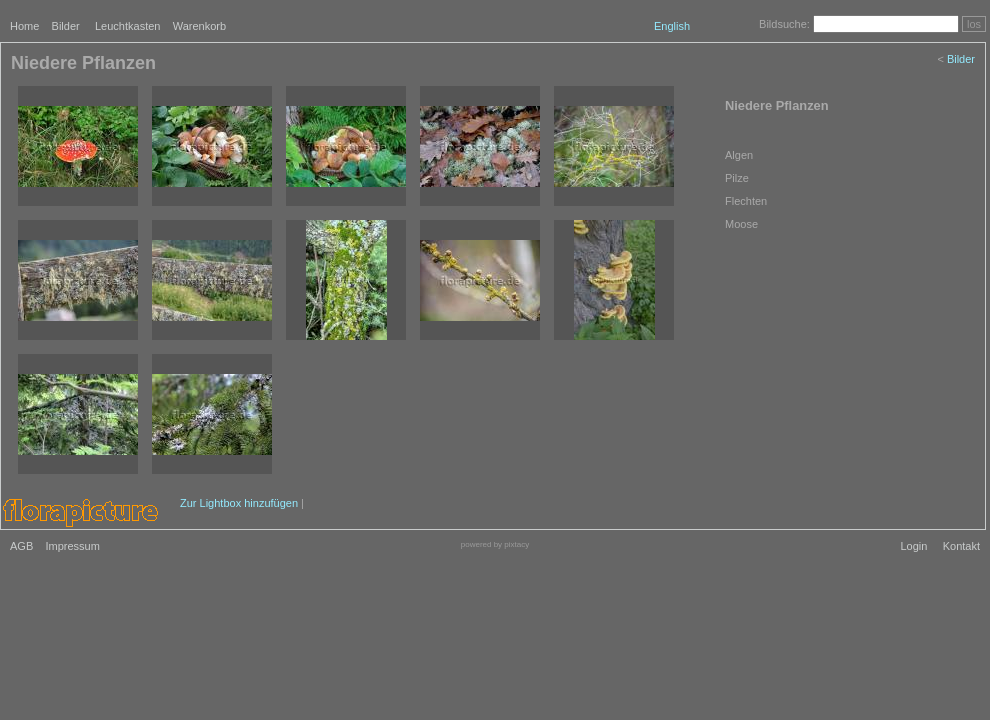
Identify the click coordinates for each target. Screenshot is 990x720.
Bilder (66, 26)
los (974, 24)
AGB (21, 546)
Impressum (72, 546)
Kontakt (961, 546)
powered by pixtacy (495, 544)
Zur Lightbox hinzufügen (239, 503)
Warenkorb (199, 26)
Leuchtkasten (127, 26)
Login (913, 546)
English (672, 26)
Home (24, 26)
